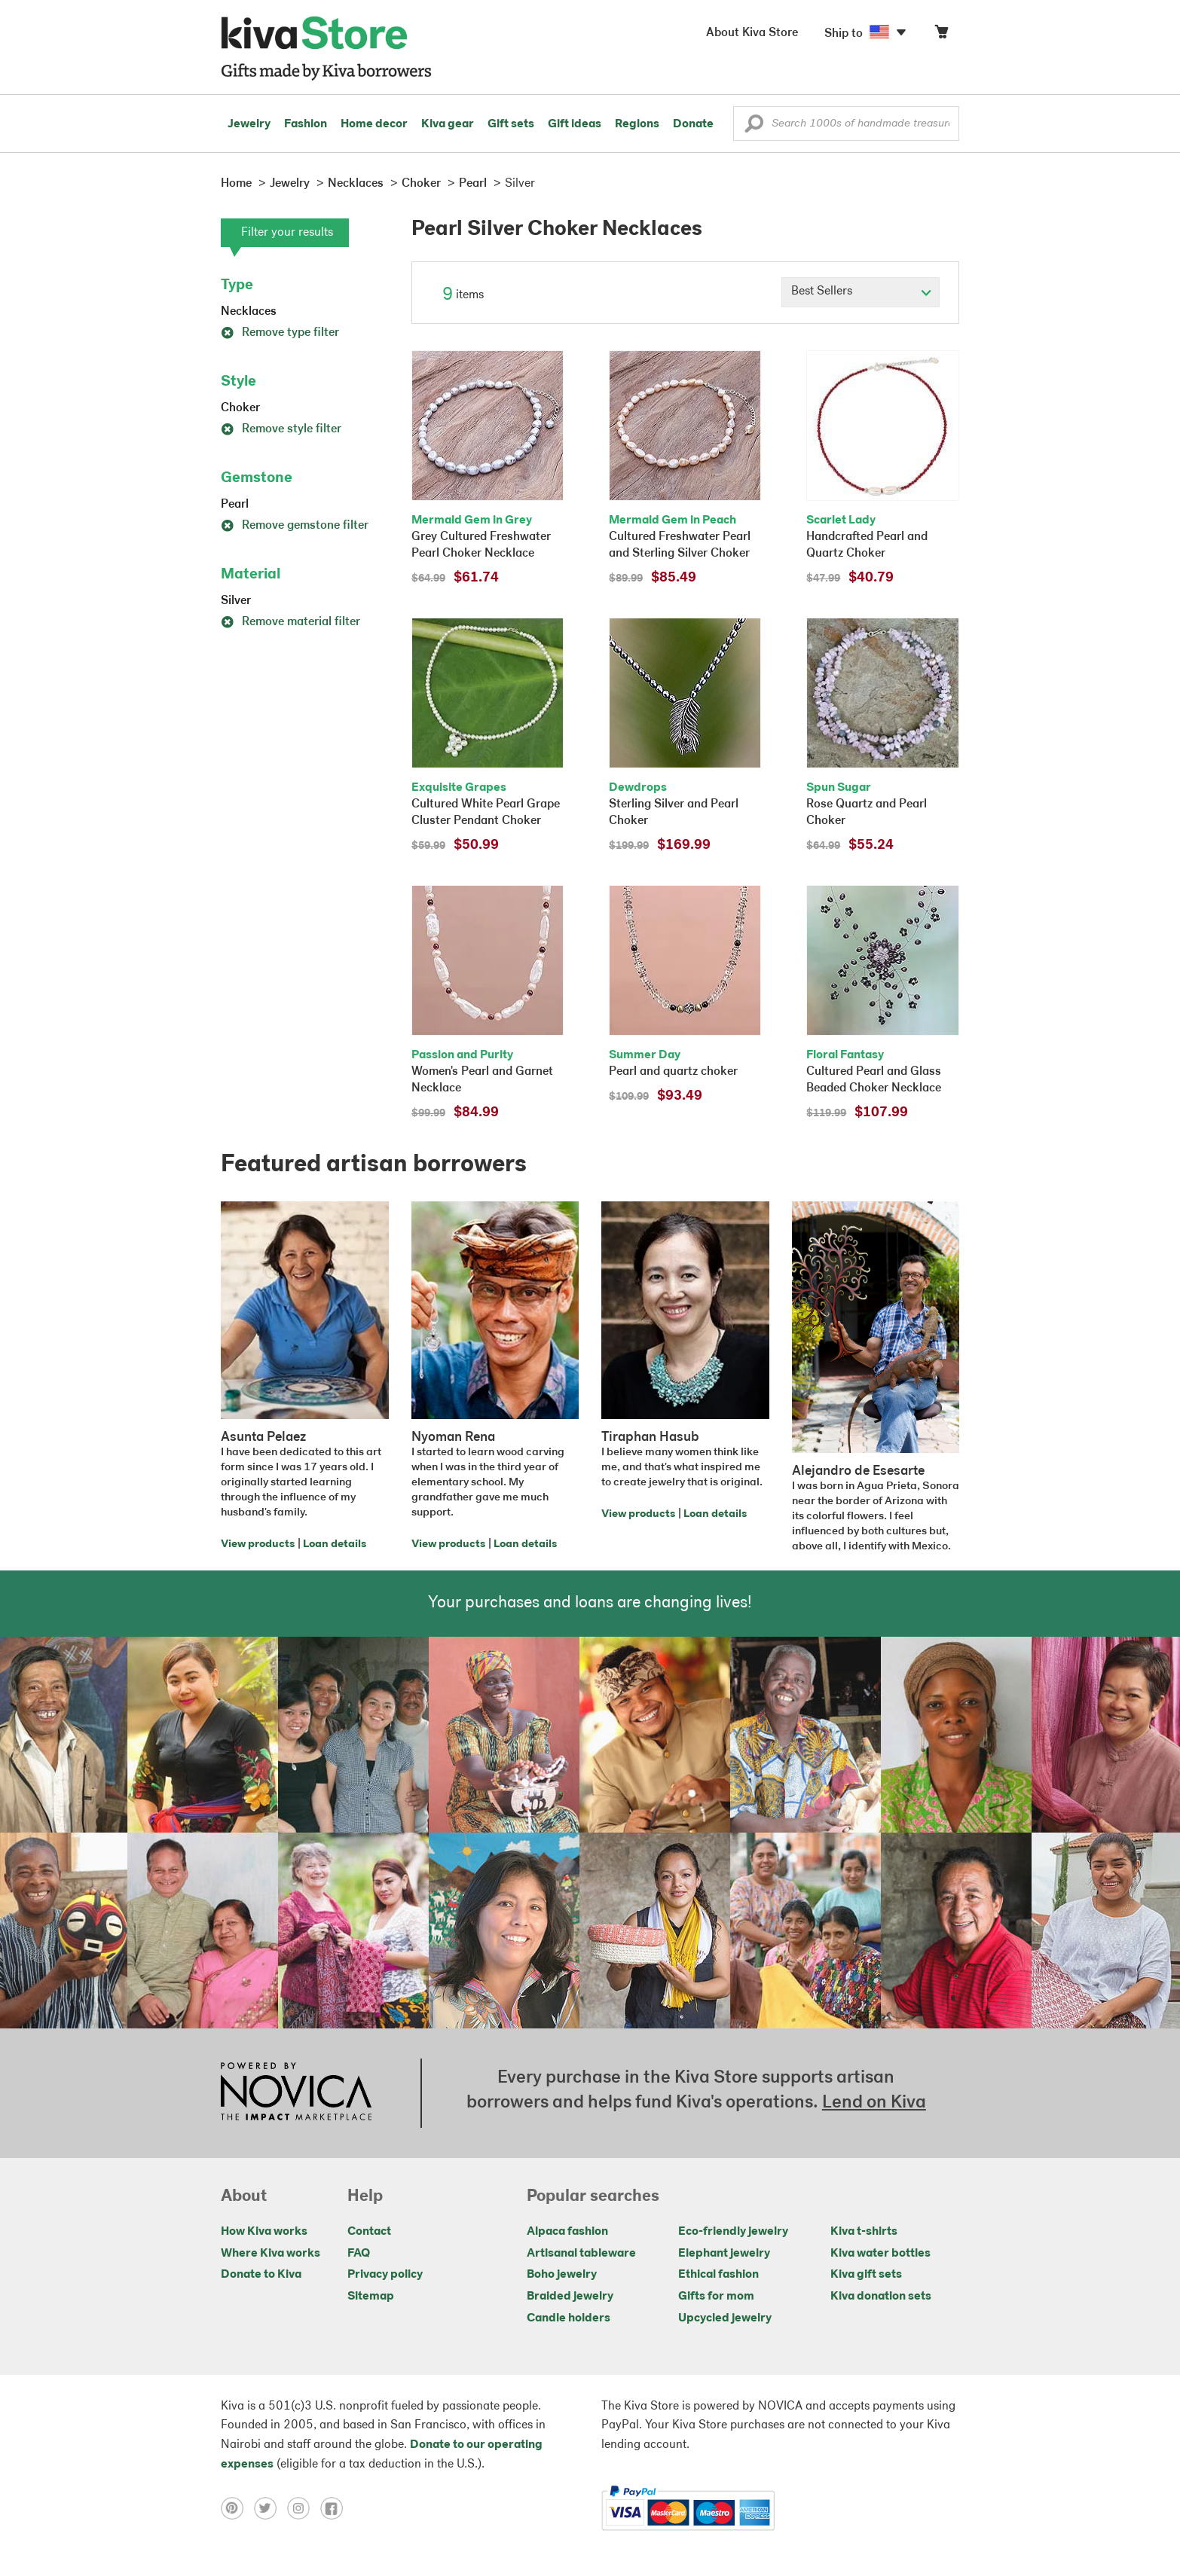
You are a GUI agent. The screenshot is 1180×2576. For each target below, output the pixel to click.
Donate (693, 124)
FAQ (358, 2254)
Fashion (305, 124)
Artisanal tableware (581, 2254)
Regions (637, 124)
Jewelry (249, 124)
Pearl (235, 505)
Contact (369, 2232)
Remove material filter (290, 622)
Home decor (374, 124)
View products (258, 1544)
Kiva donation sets (880, 2297)
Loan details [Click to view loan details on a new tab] (334, 1544)
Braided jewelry (570, 2297)
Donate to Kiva (261, 2275)
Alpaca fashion (567, 2232)
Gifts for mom (716, 2297)
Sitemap (370, 2297)
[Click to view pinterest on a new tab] (237, 2508)
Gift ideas (574, 124)
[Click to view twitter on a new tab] (270, 2508)
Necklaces (249, 312)
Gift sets (511, 124)
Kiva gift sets (866, 2275)
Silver (236, 601)
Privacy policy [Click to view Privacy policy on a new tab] (385, 2275)
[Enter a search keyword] (846, 123)
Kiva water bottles (880, 2254)
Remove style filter (281, 429)
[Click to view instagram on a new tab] (303, 2508)
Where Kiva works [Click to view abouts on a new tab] (270, 2254)
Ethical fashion (718, 2275)
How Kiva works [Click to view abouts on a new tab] (264, 2232)
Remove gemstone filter (294, 526)
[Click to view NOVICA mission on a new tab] (296, 2093)
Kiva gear (447, 124)
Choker (240, 408)
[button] (753, 127)
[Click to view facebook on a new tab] (335, 2508)
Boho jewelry (562, 2275)
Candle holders (568, 2318)
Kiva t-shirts (863, 2232)
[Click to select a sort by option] (860, 292)
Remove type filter (280, 333)
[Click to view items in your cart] (941, 35)
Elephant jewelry (724, 2254)
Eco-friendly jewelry (733, 2232)
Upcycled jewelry (725, 2318)
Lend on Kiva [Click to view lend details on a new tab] (874, 2103)
